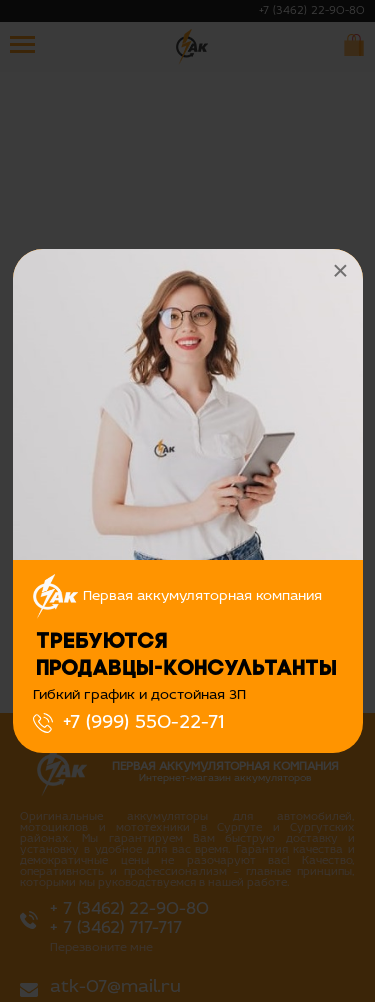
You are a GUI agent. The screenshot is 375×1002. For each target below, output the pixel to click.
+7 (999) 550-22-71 (143, 723)
